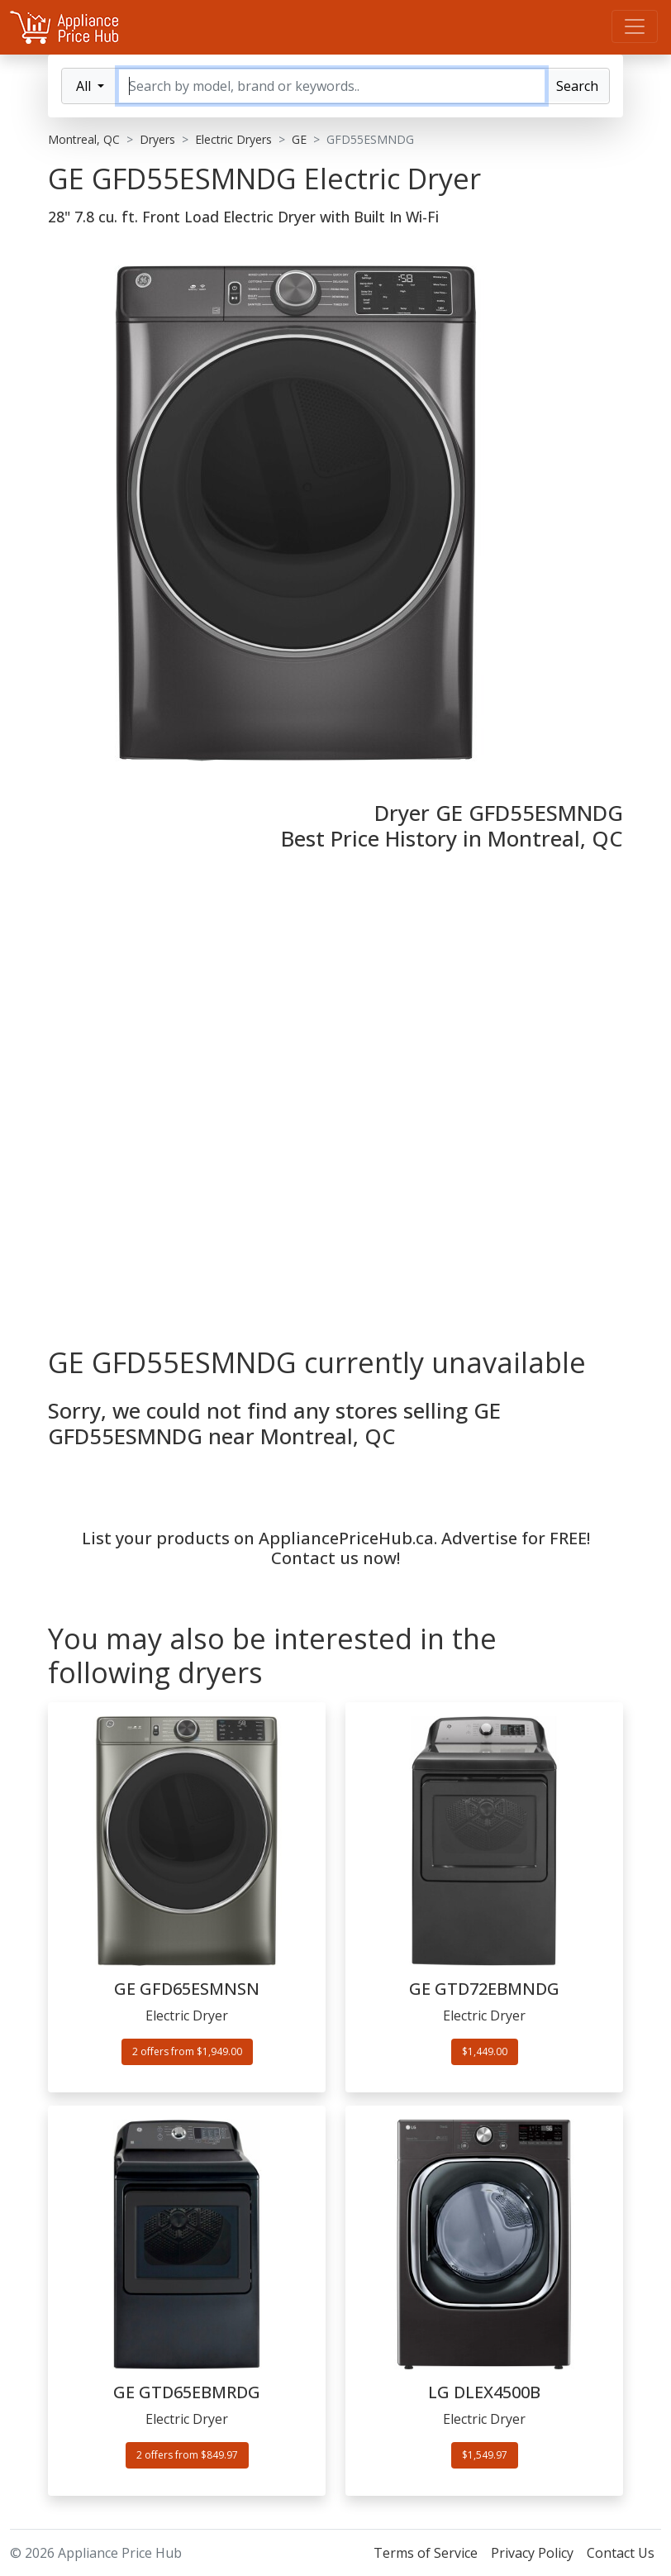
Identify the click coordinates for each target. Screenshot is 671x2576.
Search (577, 86)
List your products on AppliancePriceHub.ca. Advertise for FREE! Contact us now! (336, 1548)
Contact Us (620, 2553)
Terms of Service (426, 2553)
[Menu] (635, 26)
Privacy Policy (532, 2553)
